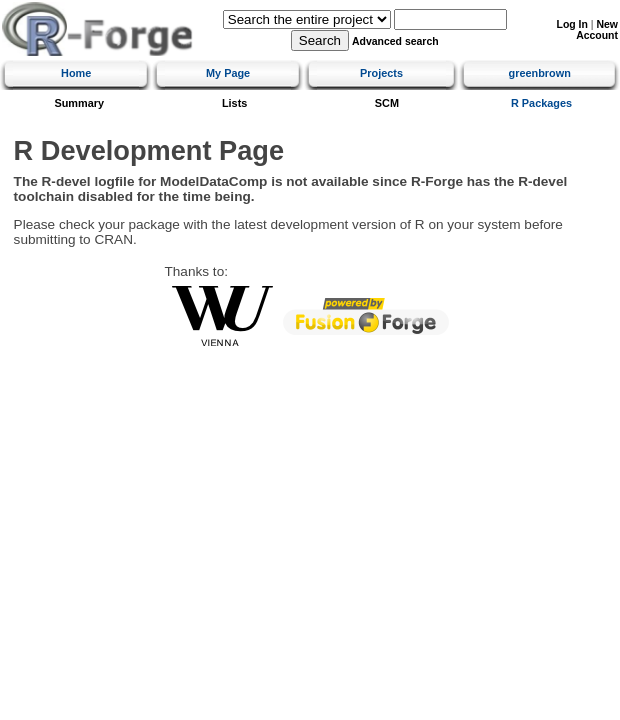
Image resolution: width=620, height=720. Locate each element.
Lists (234, 103)
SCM (387, 103)
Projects (381, 73)
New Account (597, 30)
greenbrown (540, 73)
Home (76, 73)
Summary (79, 103)
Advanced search (395, 41)
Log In (572, 24)
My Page (228, 73)
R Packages (541, 103)
